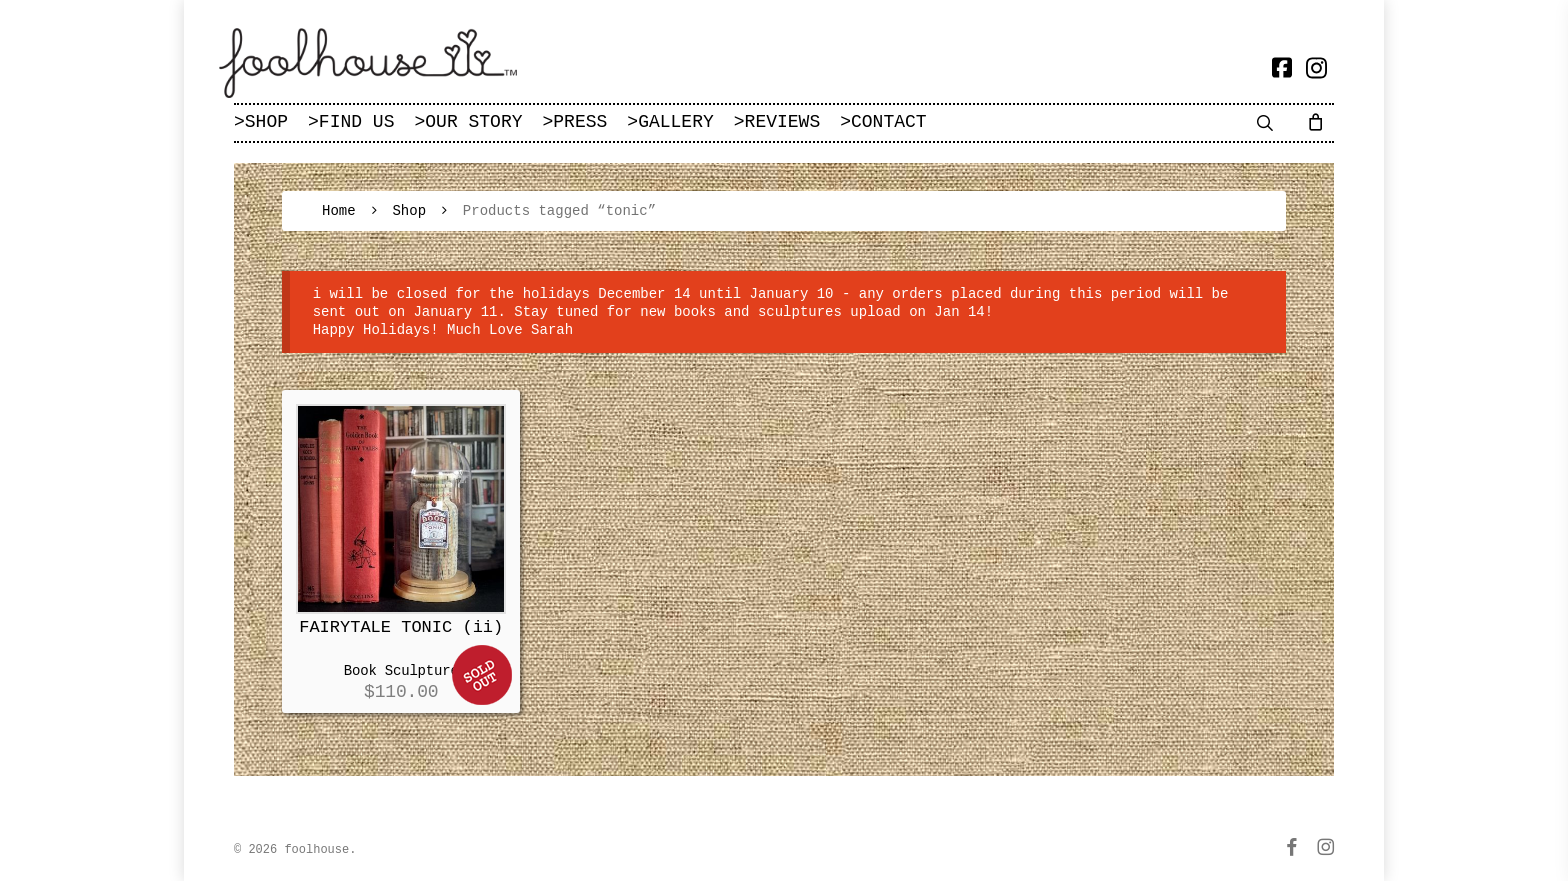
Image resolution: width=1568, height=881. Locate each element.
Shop (409, 211)
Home (339, 211)
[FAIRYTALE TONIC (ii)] (401, 509)
